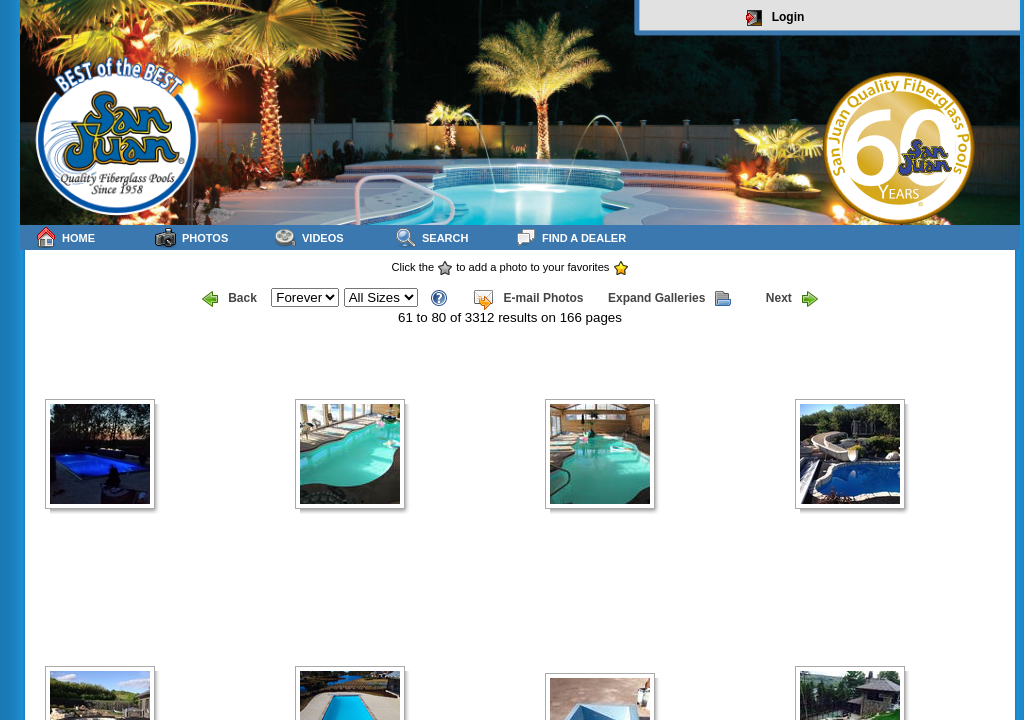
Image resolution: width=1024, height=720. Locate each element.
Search (431, 237)
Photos (191, 237)
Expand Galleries (669, 299)
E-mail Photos (528, 299)
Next (792, 299)
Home (65, 237)
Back (229, 299)
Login (775, 18)
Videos (309, 237)
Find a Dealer (570, 237)
